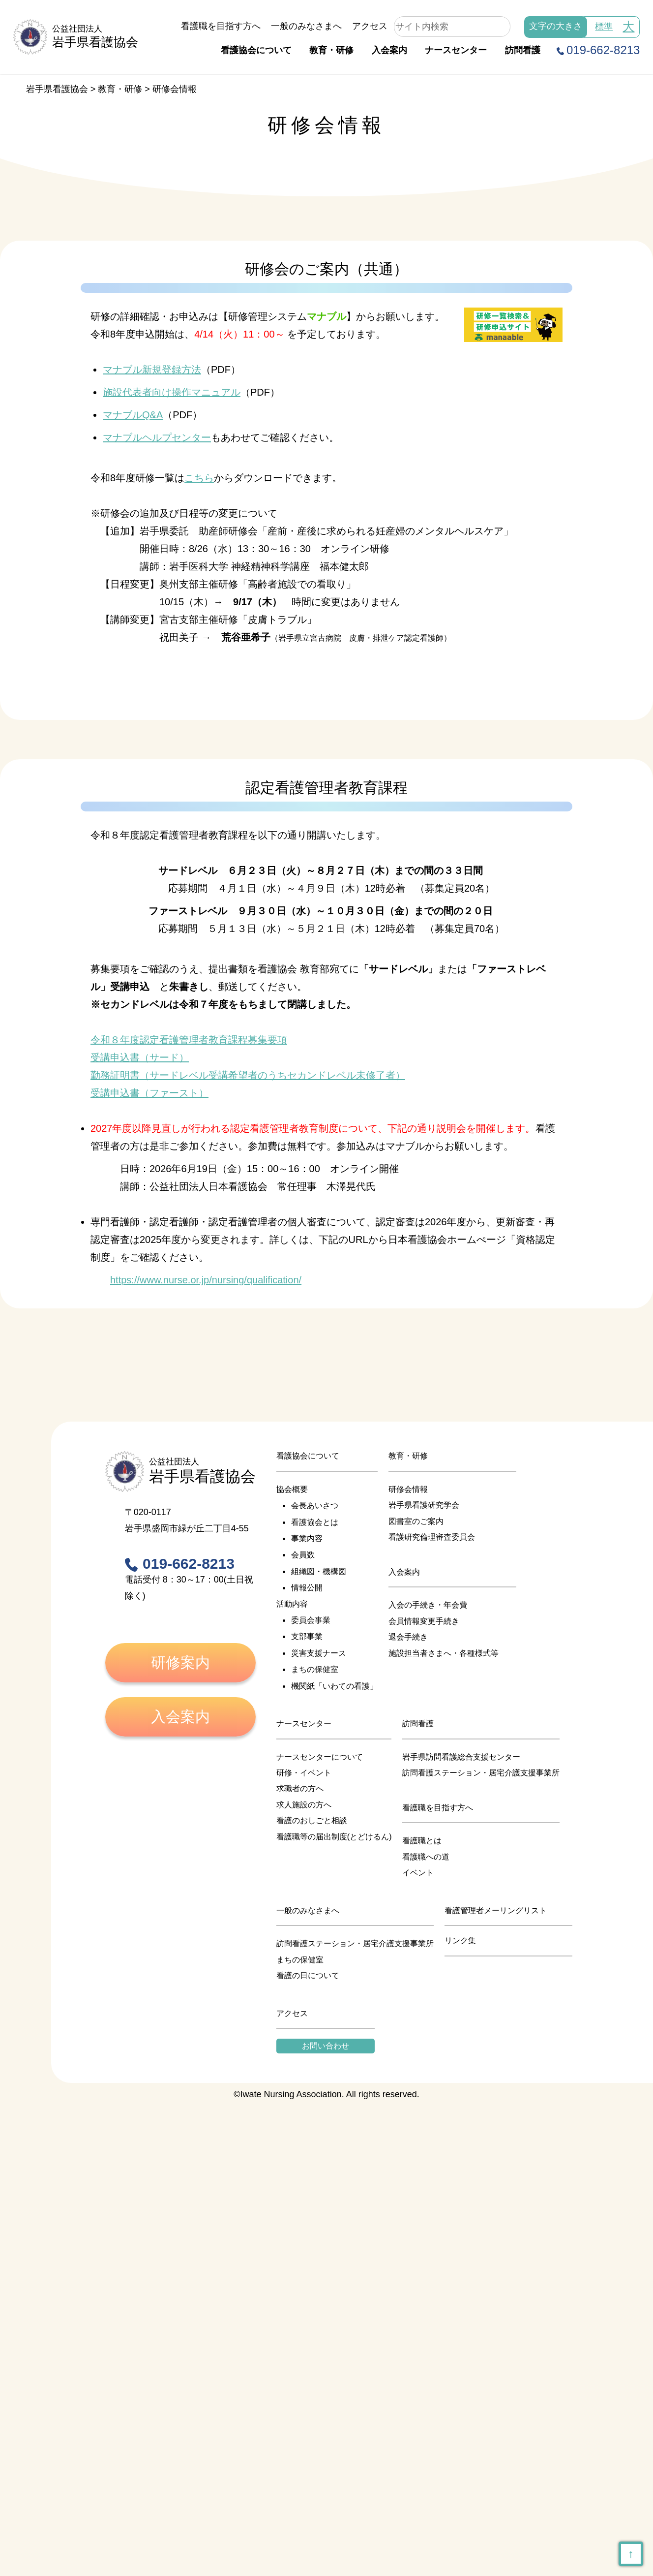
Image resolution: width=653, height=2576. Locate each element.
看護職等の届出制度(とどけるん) (334, 1836)
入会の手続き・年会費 (427, 1605)
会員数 (303, 1555)
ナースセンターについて (319, 1757)
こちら (199, 477)
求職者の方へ (300, 1788)
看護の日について (307, 1975)
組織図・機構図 (318, 1571)
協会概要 (292, 1489)
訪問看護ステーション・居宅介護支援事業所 (481, 1773)
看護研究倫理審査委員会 (431, 1537)
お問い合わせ (325, 2046)
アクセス (369, 26)
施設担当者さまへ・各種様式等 (443, 1653)
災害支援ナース (318, 1653)
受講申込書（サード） (139, 1057)
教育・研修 (331, 50)
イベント (418, 1872)
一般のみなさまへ (306, 26)
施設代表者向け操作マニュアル (171, 392)
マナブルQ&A (133, 414)
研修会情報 (408, 1489)
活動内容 (292, 1604)
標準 (604, 26)
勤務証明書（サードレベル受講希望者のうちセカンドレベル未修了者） (247, 1075)
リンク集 (460, 1940)
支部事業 (307, 1636)
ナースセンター (456, 50)
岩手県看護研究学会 (423, 1505)
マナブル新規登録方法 (152, 369)
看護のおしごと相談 (311, 1820)
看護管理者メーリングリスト (496, 1910)
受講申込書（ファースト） (149, 1092)
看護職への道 (425, 1857)
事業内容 (307, 1538)
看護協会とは (314, 1522)
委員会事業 (310, 1620)
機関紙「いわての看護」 (334, 1686)
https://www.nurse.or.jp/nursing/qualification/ (205, 1279)
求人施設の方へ (303, 1804)
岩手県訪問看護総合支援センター (461, 1757)
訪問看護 (522, 50)
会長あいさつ (314, 1505)
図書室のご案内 (416, 1521)
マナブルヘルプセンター (157, 437)
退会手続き (408, 1637)
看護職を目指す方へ (221, 26)
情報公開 (307, 1587)
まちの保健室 (314, 1669)
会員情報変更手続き (423, 1621)
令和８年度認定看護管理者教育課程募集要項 (188, 1039)
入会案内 (389, 50)
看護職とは (422, 1840)
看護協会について (256, 50)
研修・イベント (303, 1773)
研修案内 (180, 1662)
